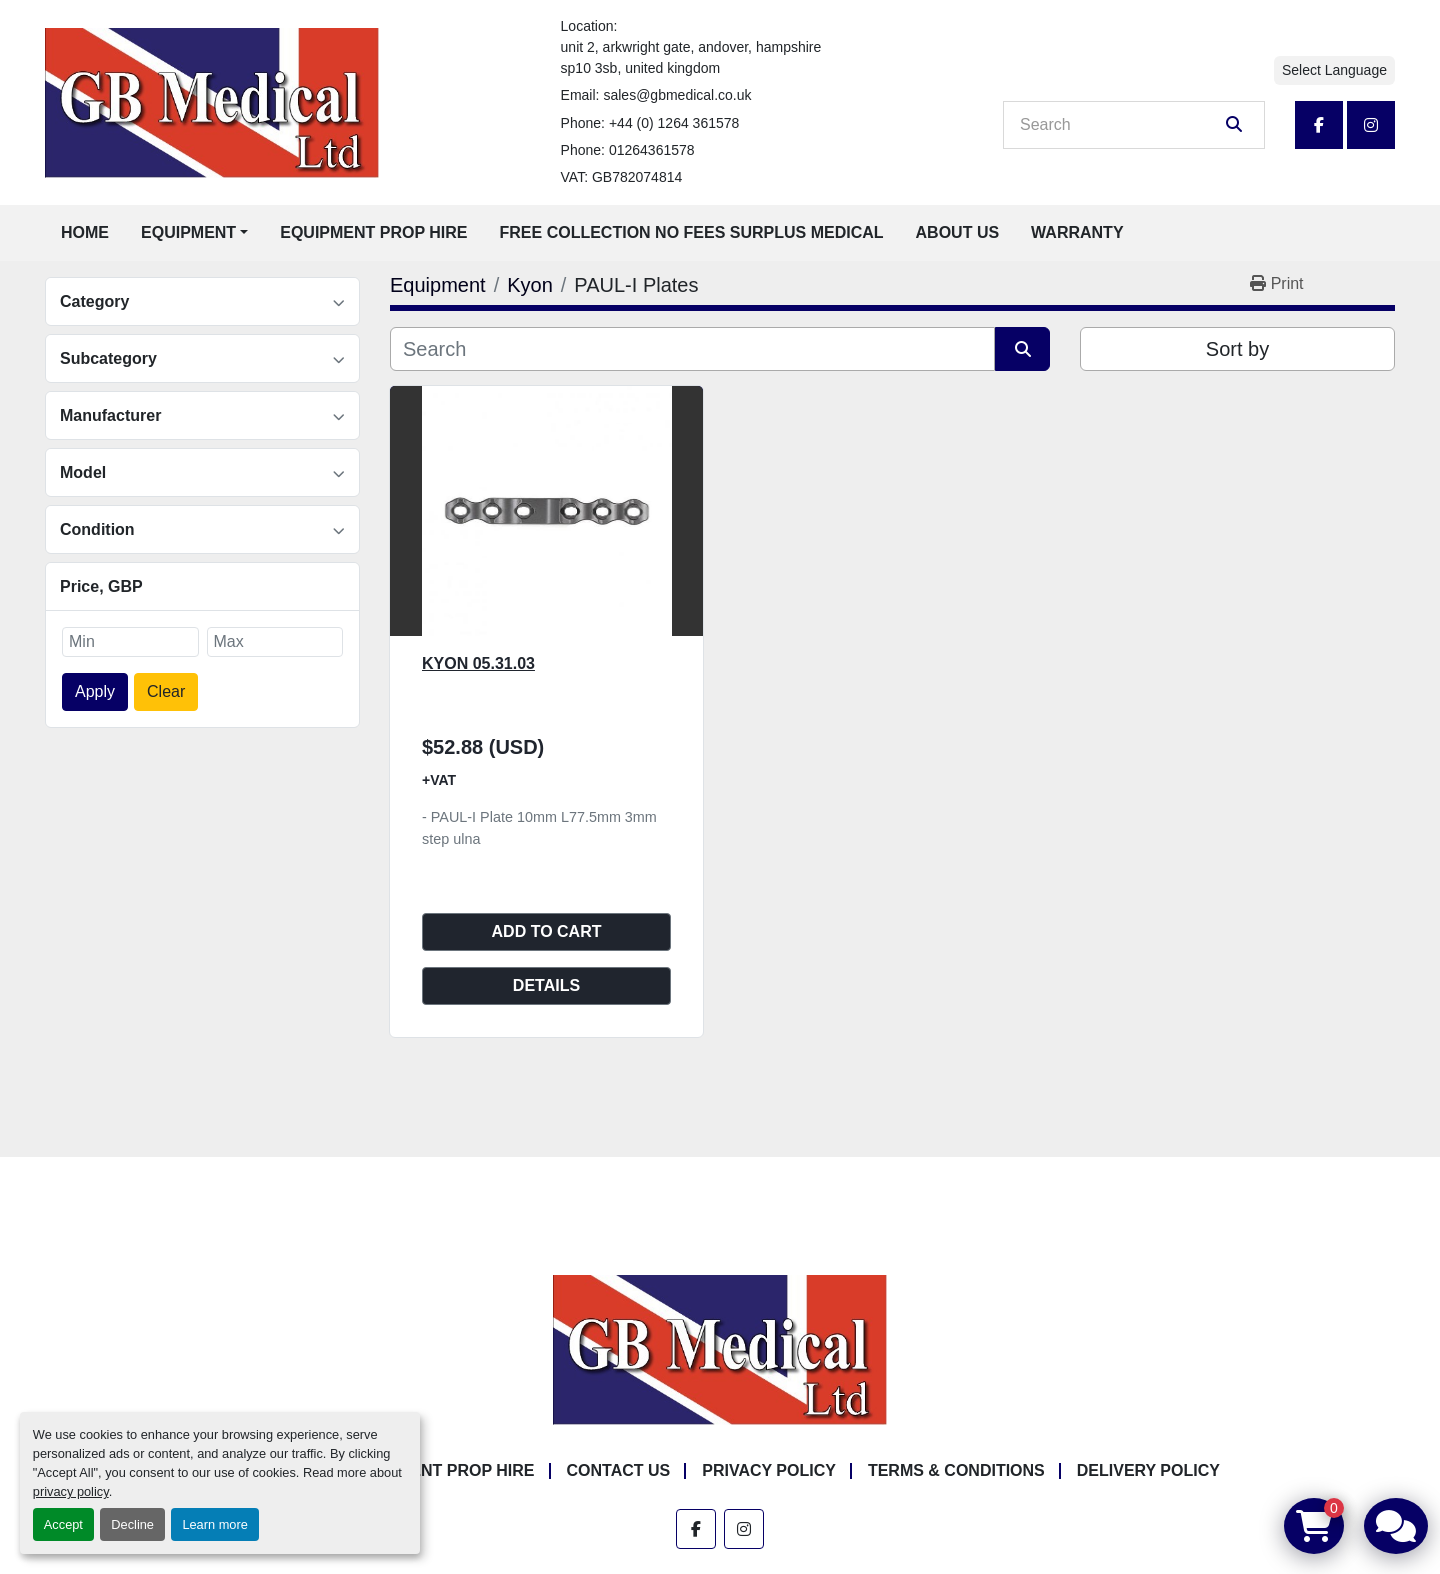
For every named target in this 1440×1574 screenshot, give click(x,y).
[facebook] (1319, 125)
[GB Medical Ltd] (720, 1349)
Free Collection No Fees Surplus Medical (692, 232)
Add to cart (547, 931)
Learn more (214, 1524)
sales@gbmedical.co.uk (677, 95)
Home (85, 232)
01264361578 (652, 150)
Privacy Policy (769, 1470)
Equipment (188, 232)
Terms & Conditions (956, 1470)
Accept (63, 1524)
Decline (132, 1524)
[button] (194, 233)
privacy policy (71, 1491)
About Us (958, 232)
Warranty (1077, 232)
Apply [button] (95, 691)
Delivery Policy (1148, 1470)
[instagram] (1371, 125)
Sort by (1237, 349)
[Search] (1120, 125)
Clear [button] (166, 691)
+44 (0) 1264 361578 (674, 123)
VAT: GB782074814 (622, 177)
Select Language (1334, 70)
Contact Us (619, 1470)
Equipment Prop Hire (373, 232)
